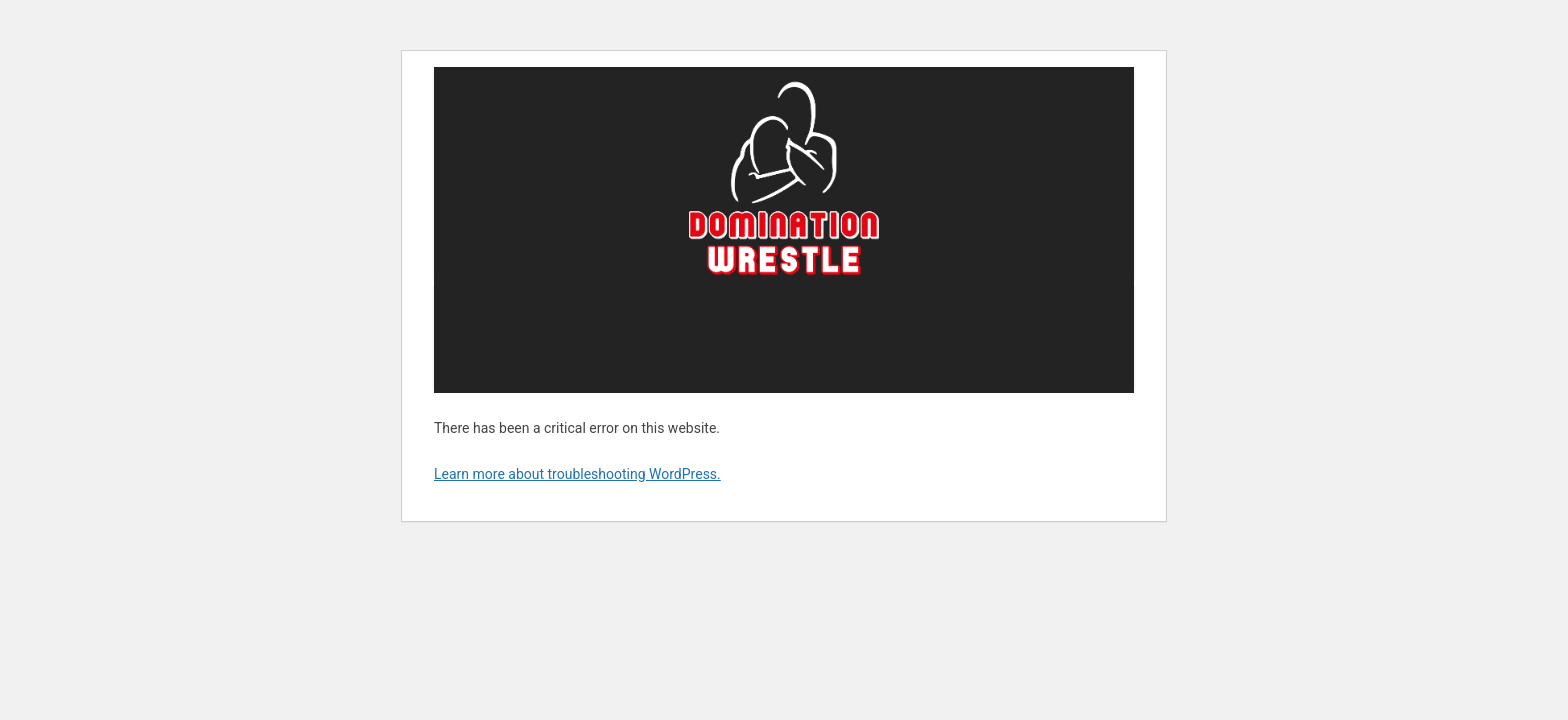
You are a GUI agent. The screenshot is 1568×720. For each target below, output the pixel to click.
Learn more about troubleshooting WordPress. (577, 474)
